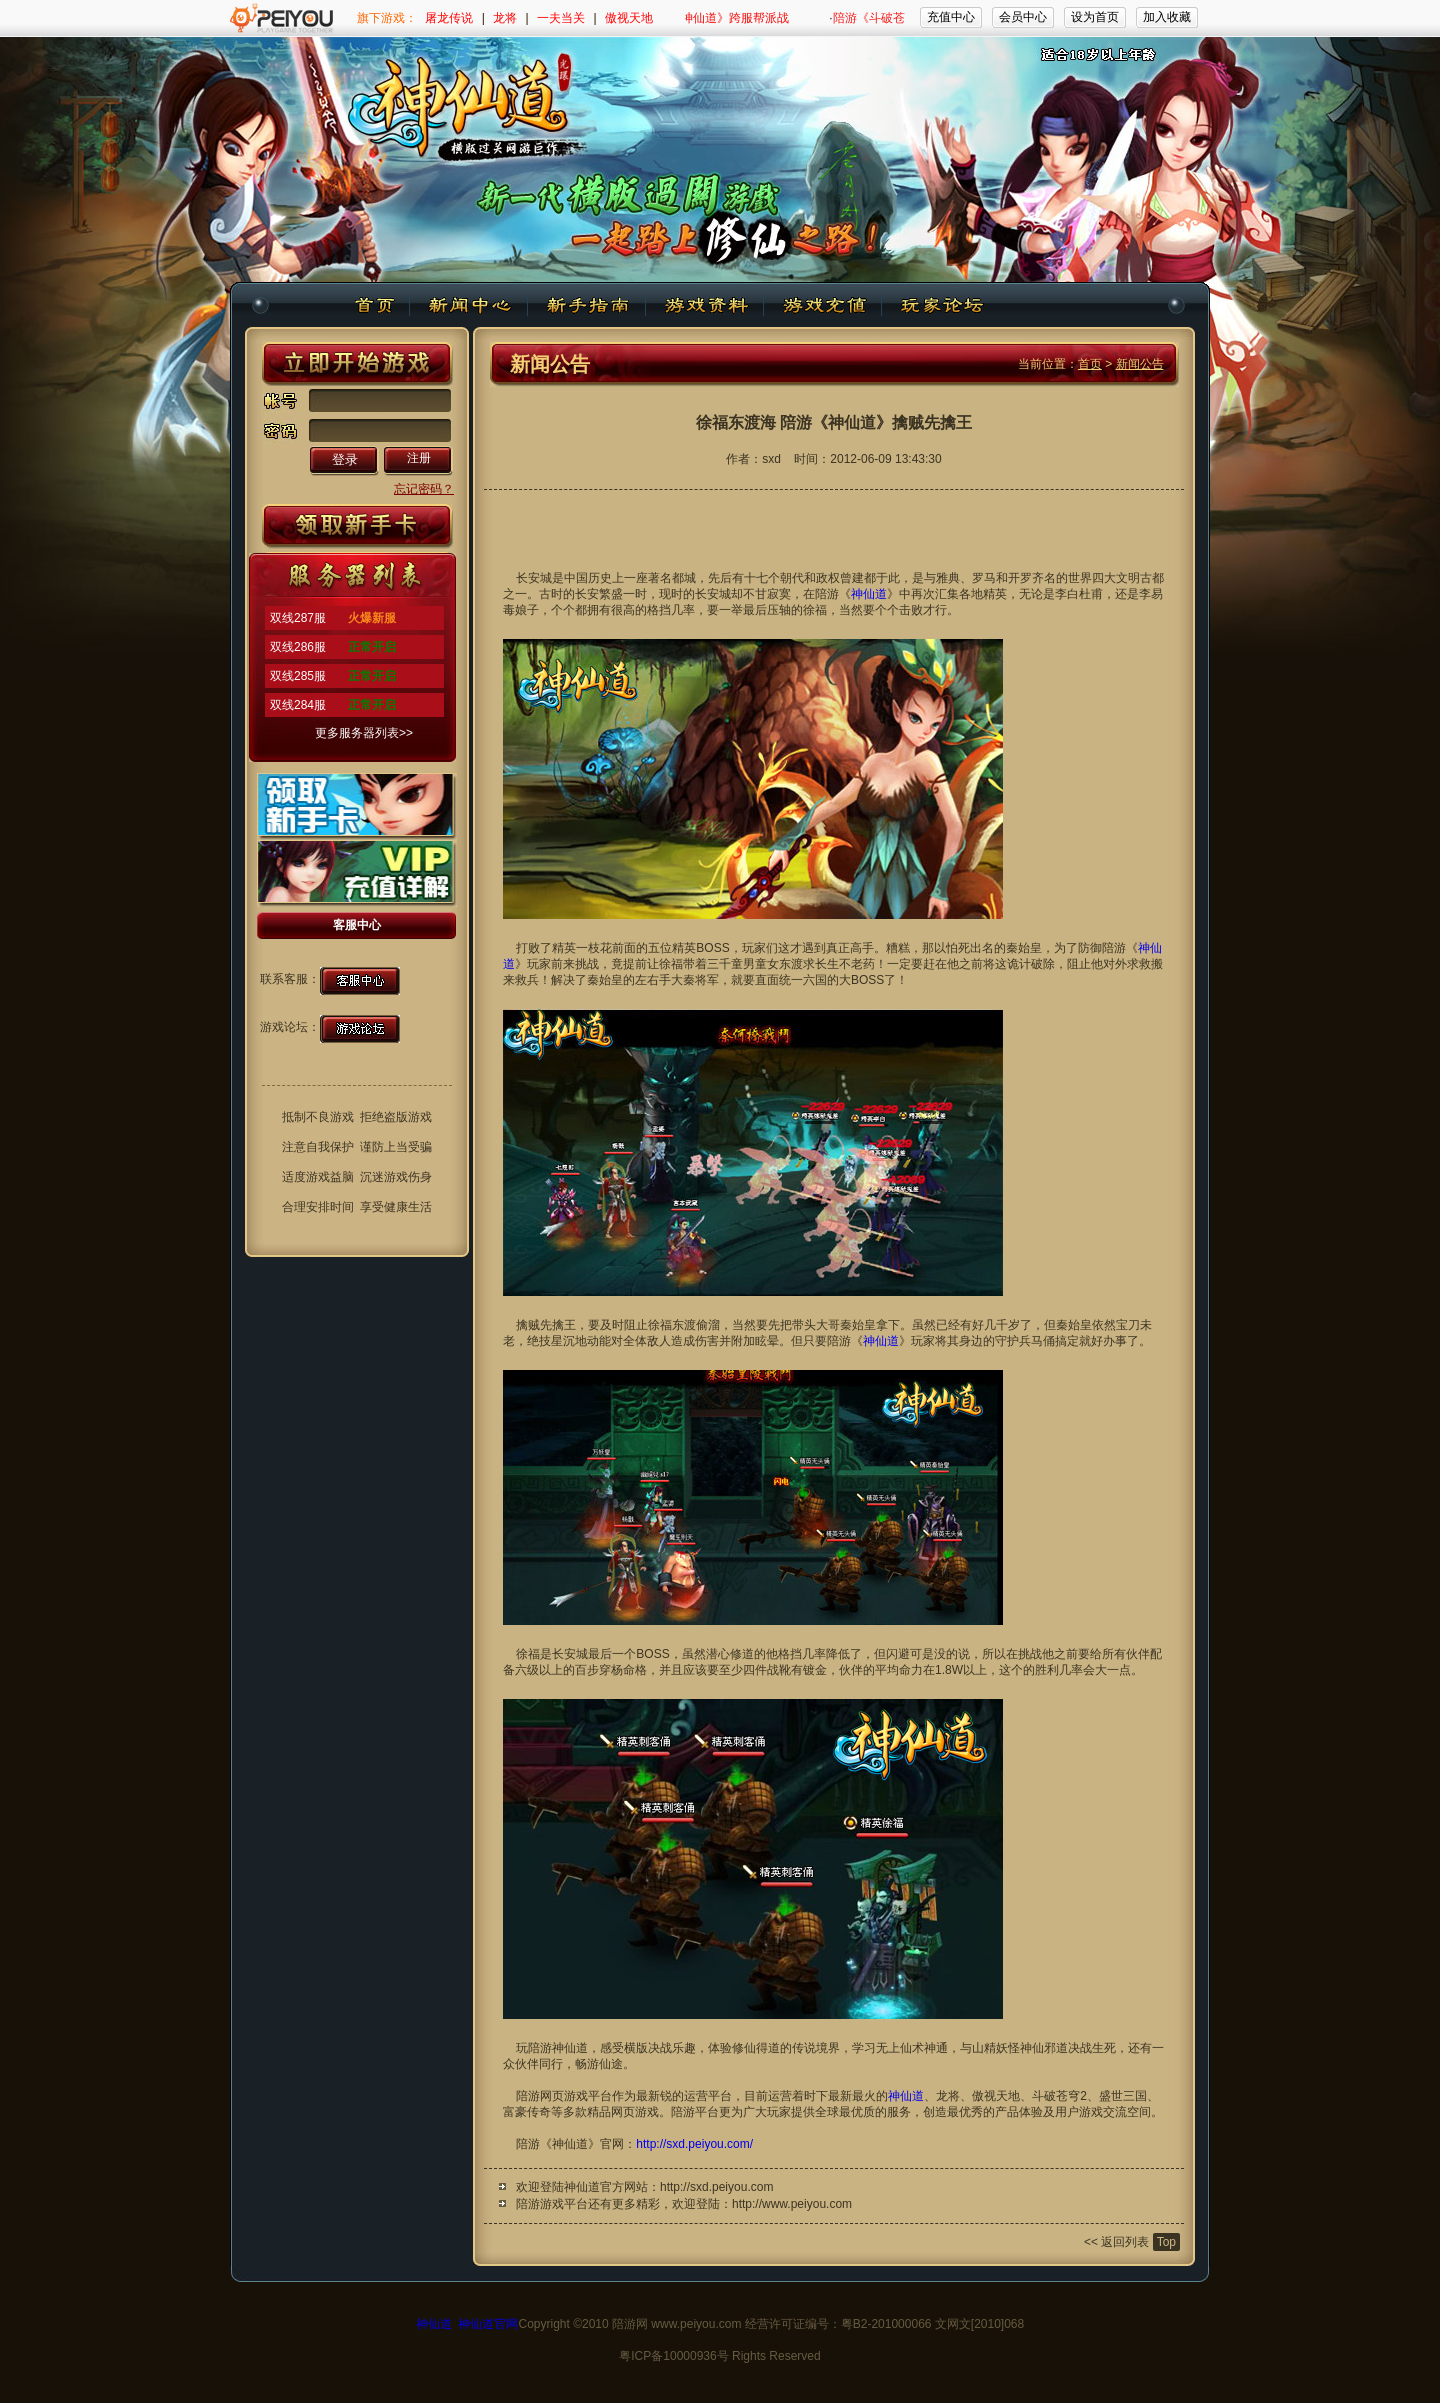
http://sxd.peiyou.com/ (694, 2144)
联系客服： (290, 979)
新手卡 (357, 528)
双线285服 (298, 676)
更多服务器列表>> (364, 733)
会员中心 (1023, 17)
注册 (419, 458)
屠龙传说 (449, 18)
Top (1166, 2242)
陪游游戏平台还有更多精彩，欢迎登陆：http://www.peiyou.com (684, 2204)
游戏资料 (705, 306)
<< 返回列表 (1116, 2242)
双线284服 (298, 705)
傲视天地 (629, 18)
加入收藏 (1167, 17)
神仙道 (377, 306)
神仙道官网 (488, 2324)
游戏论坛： (290, 1027)
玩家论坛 (940, 306)
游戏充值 (823, 306)
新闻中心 (469, 306)
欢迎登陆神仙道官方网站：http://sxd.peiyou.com (644, 2187)
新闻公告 (1140, 364)
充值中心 (951, 17)
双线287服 (298, 618)
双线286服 (298, 647)
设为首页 (1095, 17)
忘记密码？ (424, 489)
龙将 (505, 18)
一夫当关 (561, 18)
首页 (1090, 364)
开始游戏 (357, 364)
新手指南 (587, 306)
